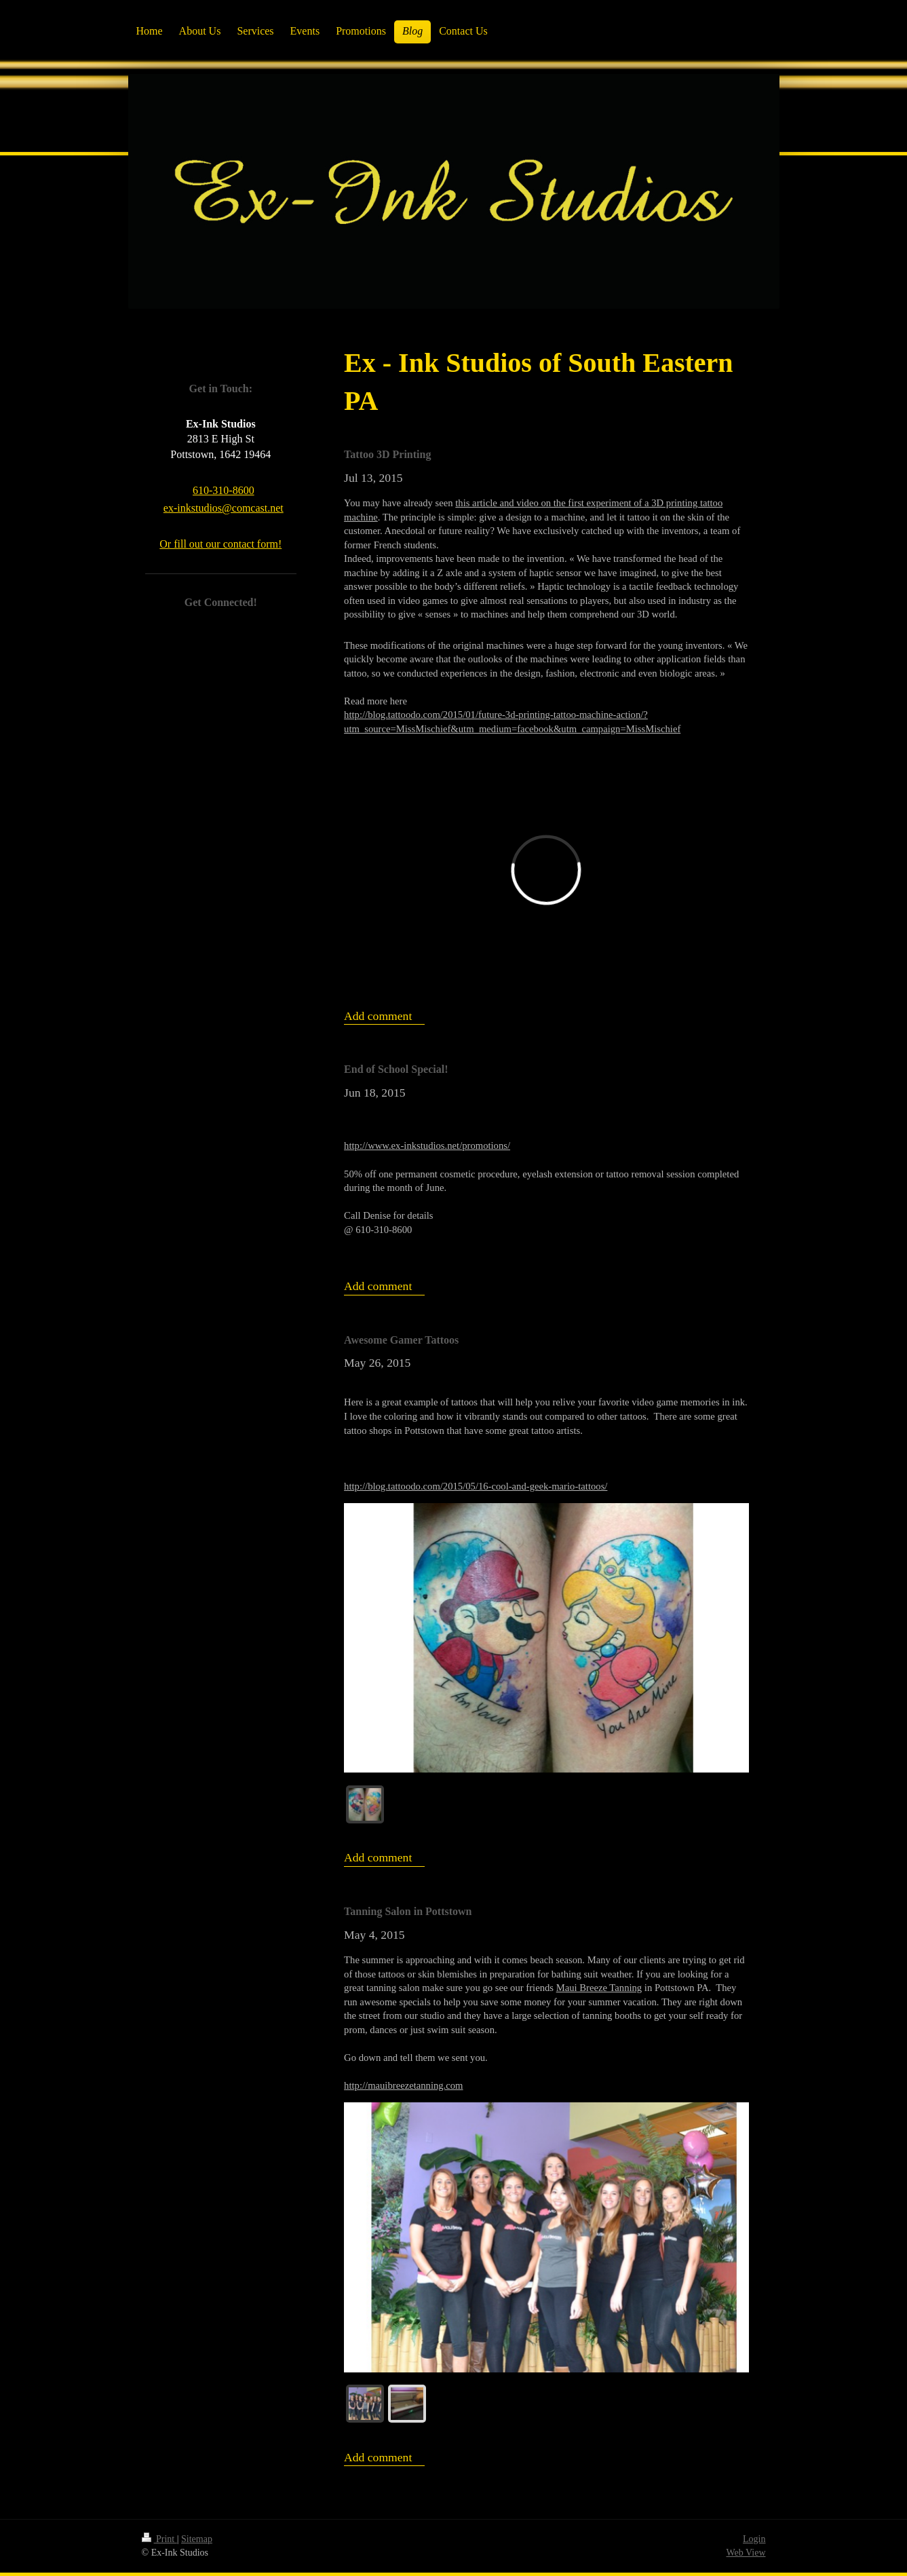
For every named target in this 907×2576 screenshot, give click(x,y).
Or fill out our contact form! (220, 544)
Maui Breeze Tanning (599, 1987)
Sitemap (196, 2539)
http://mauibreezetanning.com (403, 2085)
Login (754, 2539)
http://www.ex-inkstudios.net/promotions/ (427, 1145)
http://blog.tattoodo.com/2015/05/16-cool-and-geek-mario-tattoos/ (475, 1486)
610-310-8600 (223, 490)
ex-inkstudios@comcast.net (223, 508)
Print (159, 2539)
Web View (745, 2552)
